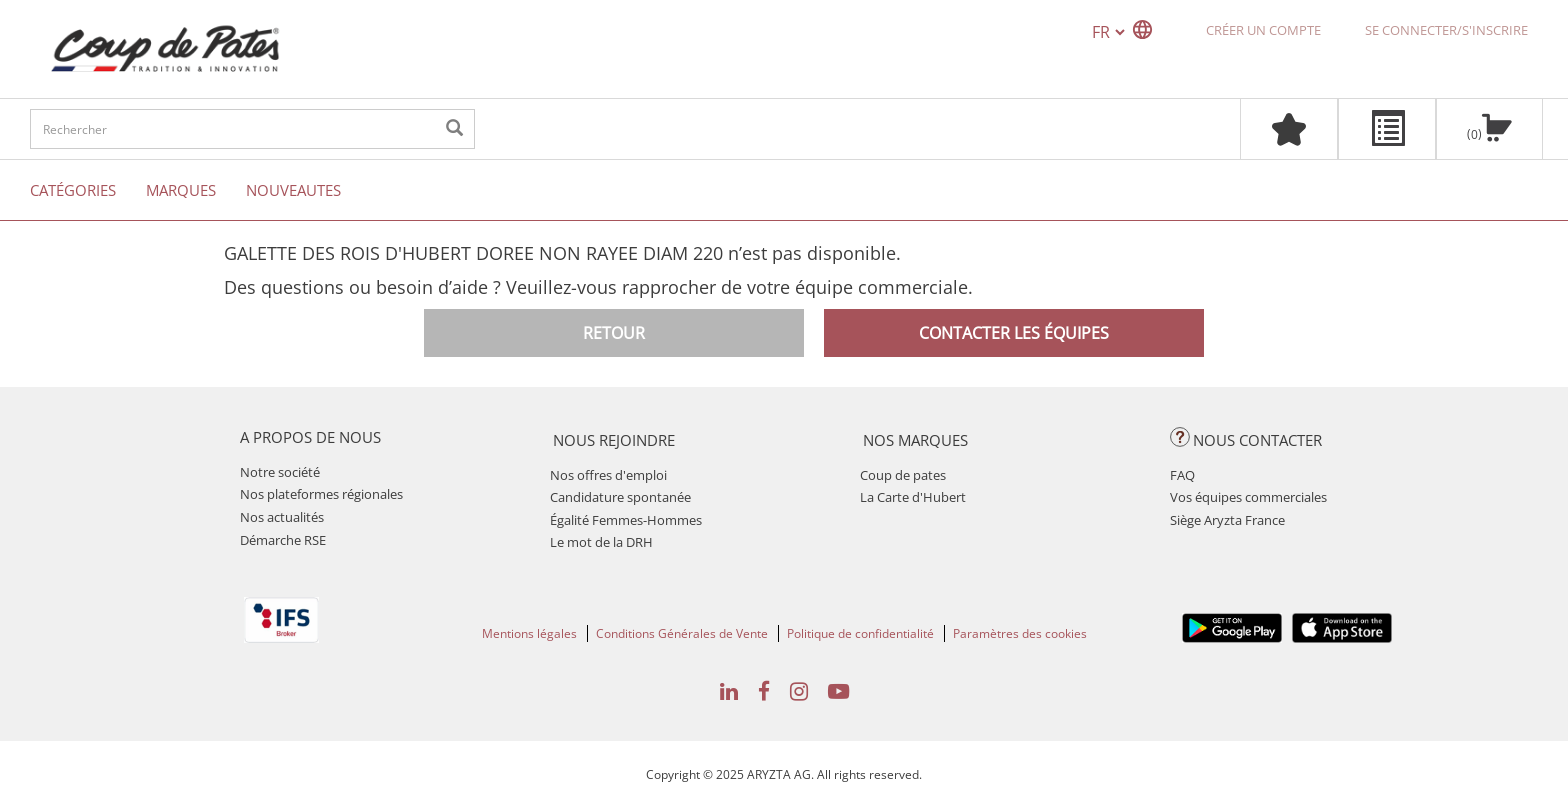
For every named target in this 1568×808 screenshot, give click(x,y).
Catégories (73, 190)
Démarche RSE (283, 540)
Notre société (280, 472)
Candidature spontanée (620, 497)
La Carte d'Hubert (913, 497)
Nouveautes (293, 190)
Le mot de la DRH (601, 542)
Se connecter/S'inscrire (1446, 30)
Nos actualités (282, 517)
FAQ (1182, 475)
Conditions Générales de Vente (682, 633)
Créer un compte (1263, 30)
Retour (614, 333)
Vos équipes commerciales (1248, 497)
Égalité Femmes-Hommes (626, 520)
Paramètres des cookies (1020, 633)
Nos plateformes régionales (321, 494)
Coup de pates (903, 475)
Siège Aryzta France (1227, 520)
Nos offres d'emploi (608, 475)
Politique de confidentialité (860, 633)
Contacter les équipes (1014, 333)
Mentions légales (529, 633)
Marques (181, 190)
